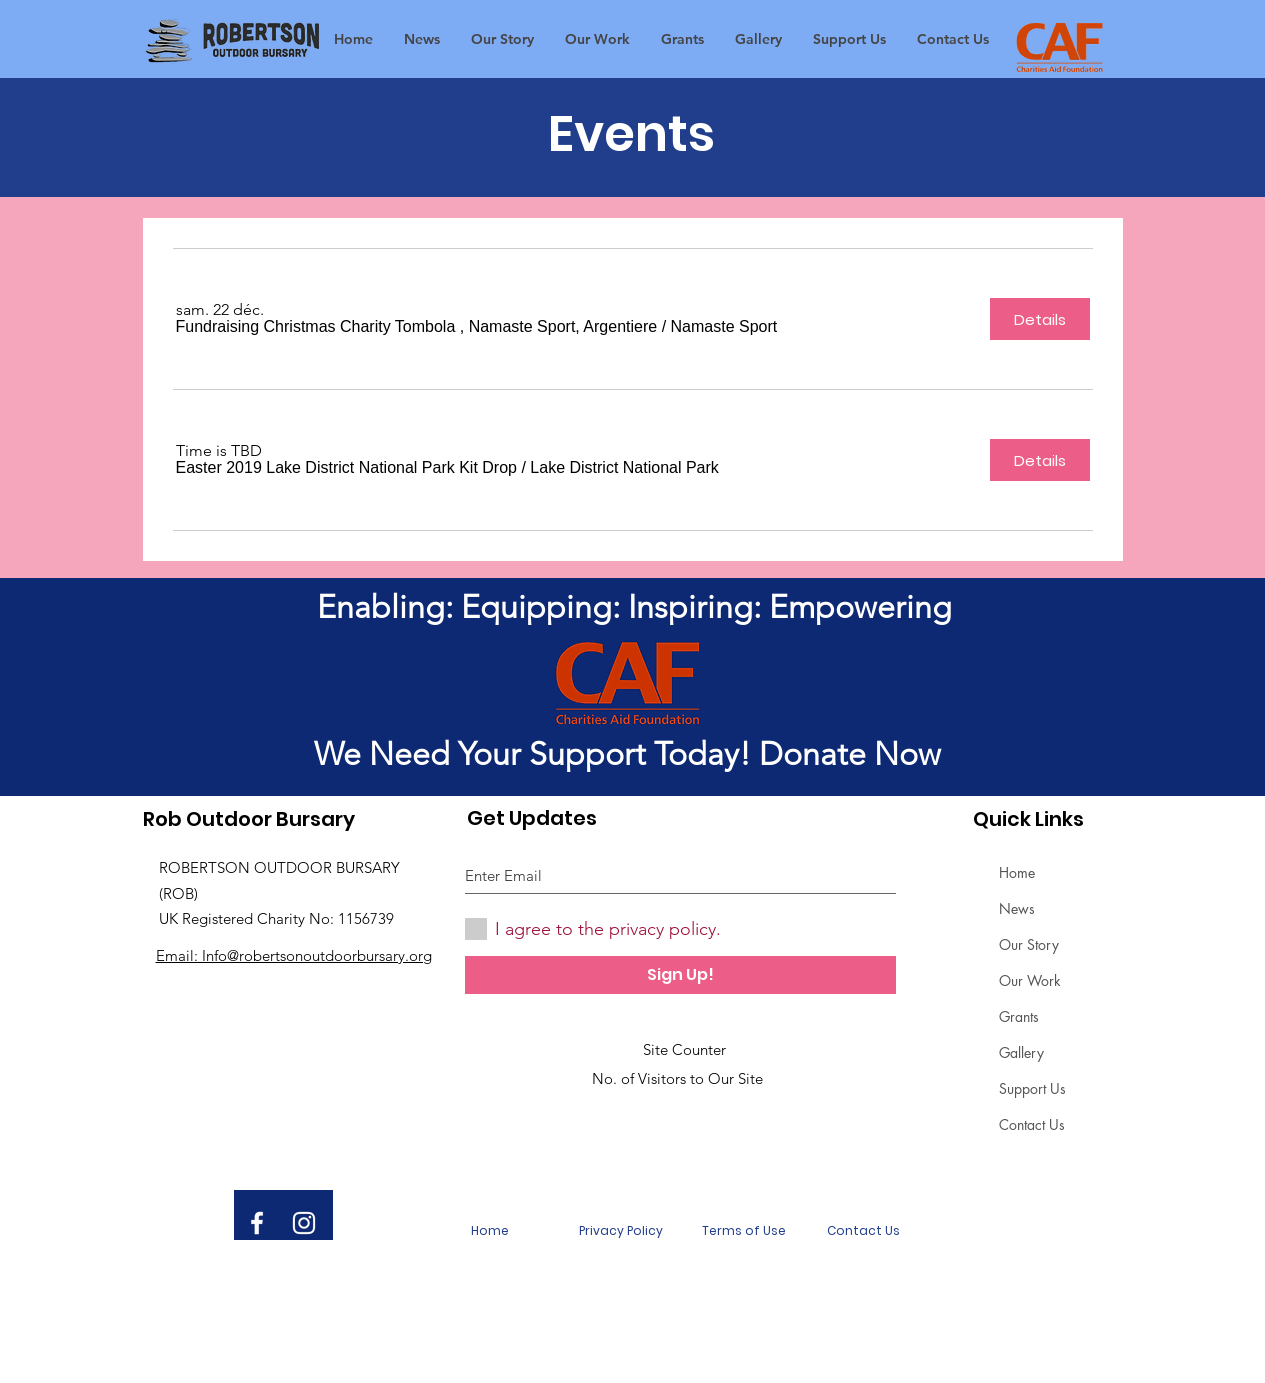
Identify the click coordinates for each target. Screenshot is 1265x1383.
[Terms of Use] (744, 1231)
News (1017, 908)
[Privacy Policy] (621, 1231)
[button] (417, 327)
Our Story (1029, 944)
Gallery (1021, 1052)
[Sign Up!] (680, 975)
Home (1017, 872)
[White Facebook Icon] (257, 1223)
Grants (1019, 1016)
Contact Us (1032, 1124)
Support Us (1032, 1088)
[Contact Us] (864, 1231)
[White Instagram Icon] (304, 1223)
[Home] (490, 1231)
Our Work (1030, 980)
